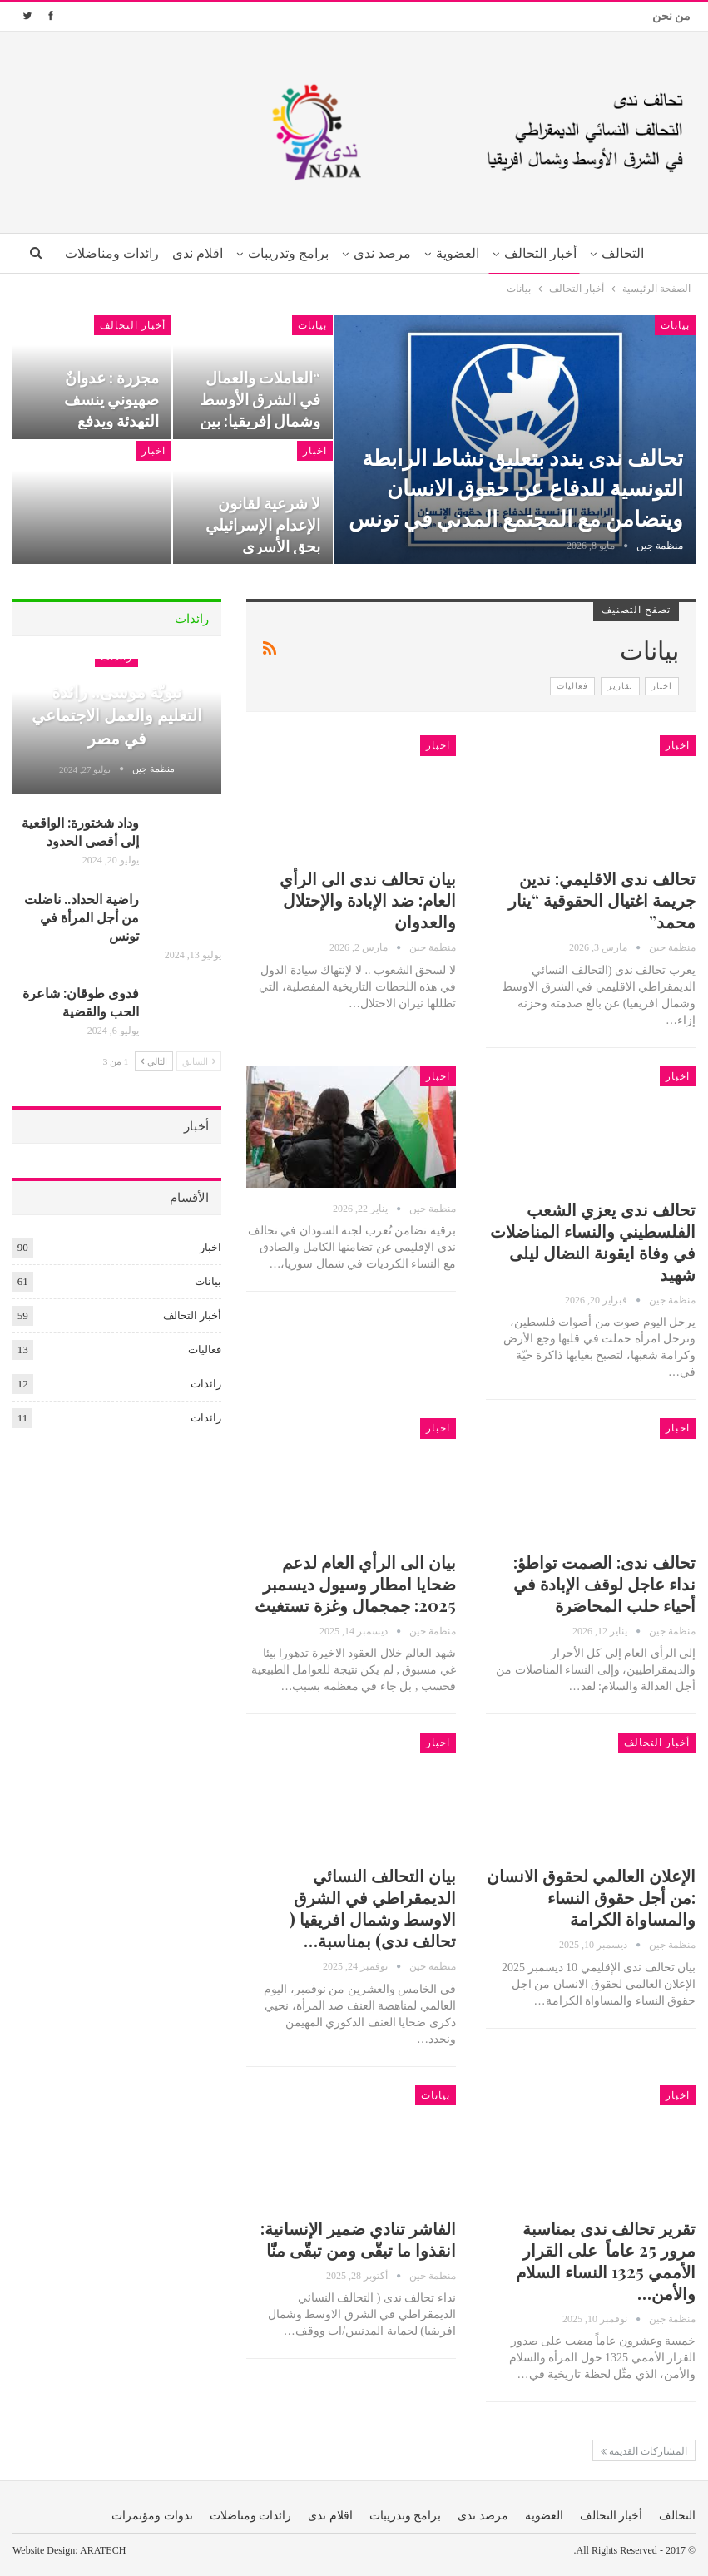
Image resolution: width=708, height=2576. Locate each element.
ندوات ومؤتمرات (152, 2515)
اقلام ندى (166, 253)
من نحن (671, 16)
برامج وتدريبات (260, 253)
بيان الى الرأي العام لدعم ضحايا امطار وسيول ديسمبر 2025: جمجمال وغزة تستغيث (355, 1583)
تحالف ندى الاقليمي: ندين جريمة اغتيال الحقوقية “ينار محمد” (602, 899)
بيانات (675, 325)
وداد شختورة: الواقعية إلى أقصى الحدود (80, 831)
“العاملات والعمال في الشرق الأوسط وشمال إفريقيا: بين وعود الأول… (260, 410)
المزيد (108, 253)
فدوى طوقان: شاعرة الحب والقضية (80, 1002)
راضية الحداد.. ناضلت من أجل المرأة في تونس (81, 917)
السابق (198, 1061)
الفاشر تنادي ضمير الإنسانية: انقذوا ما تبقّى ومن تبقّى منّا (358, 2239)
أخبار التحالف (521, 253)
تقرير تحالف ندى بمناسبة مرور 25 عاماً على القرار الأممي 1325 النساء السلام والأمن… (606, 2260)
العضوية (435, 253)
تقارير (620, 685)
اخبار (315, 451)
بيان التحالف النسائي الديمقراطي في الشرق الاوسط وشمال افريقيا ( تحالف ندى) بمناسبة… (373, 1907)
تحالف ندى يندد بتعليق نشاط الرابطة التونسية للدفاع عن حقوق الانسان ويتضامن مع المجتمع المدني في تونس (516, 487)
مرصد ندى (357, 253)
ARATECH (103, 2550)
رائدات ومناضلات (251, 2515)
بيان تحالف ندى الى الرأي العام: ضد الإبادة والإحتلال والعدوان (368, 899)
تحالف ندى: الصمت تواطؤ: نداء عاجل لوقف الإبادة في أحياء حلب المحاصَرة (604, 1583)
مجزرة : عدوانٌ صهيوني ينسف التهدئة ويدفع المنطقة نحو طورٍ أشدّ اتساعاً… (103, 421)
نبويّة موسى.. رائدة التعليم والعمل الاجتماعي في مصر (117, 714)
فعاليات (572, 685)
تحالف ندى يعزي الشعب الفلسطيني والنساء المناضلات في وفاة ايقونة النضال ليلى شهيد (593, 1241)
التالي (154, 1061)
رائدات (206, 1383)
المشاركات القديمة (644, 2451)
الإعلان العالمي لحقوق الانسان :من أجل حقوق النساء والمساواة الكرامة (591, 1897)
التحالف (606, 253)
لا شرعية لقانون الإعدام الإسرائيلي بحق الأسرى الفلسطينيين (262, 535)
